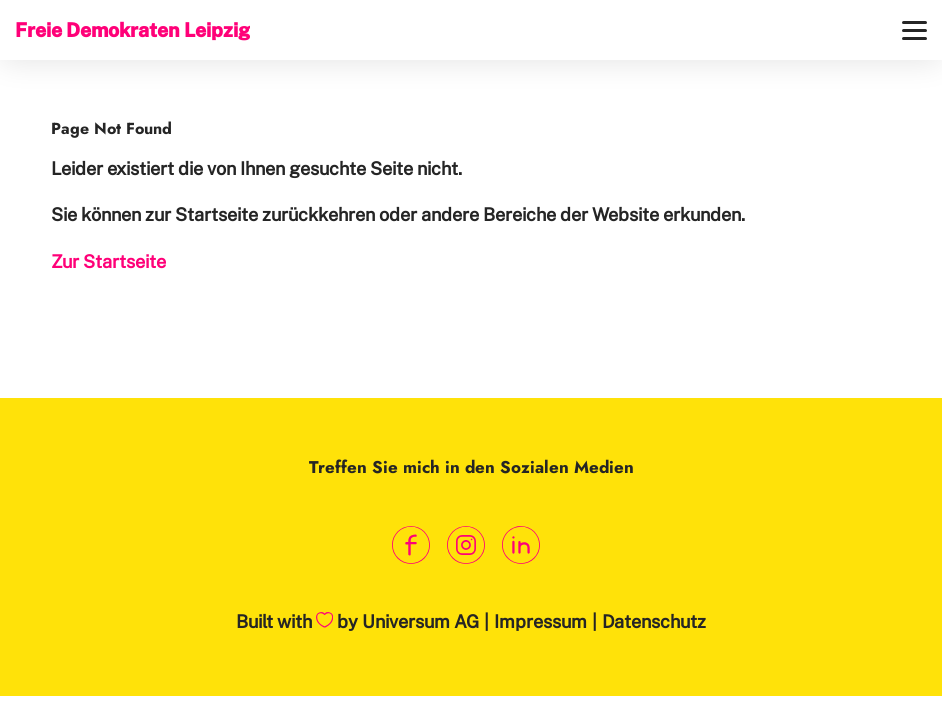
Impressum (540, 621)
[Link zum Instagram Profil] (466, 545)
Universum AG (420, 621)
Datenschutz (654, 621)
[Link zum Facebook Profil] (411, 545)
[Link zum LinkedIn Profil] (521, 545)
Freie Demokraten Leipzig (132, 30)
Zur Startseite (108, 261)
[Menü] (914, 30)
